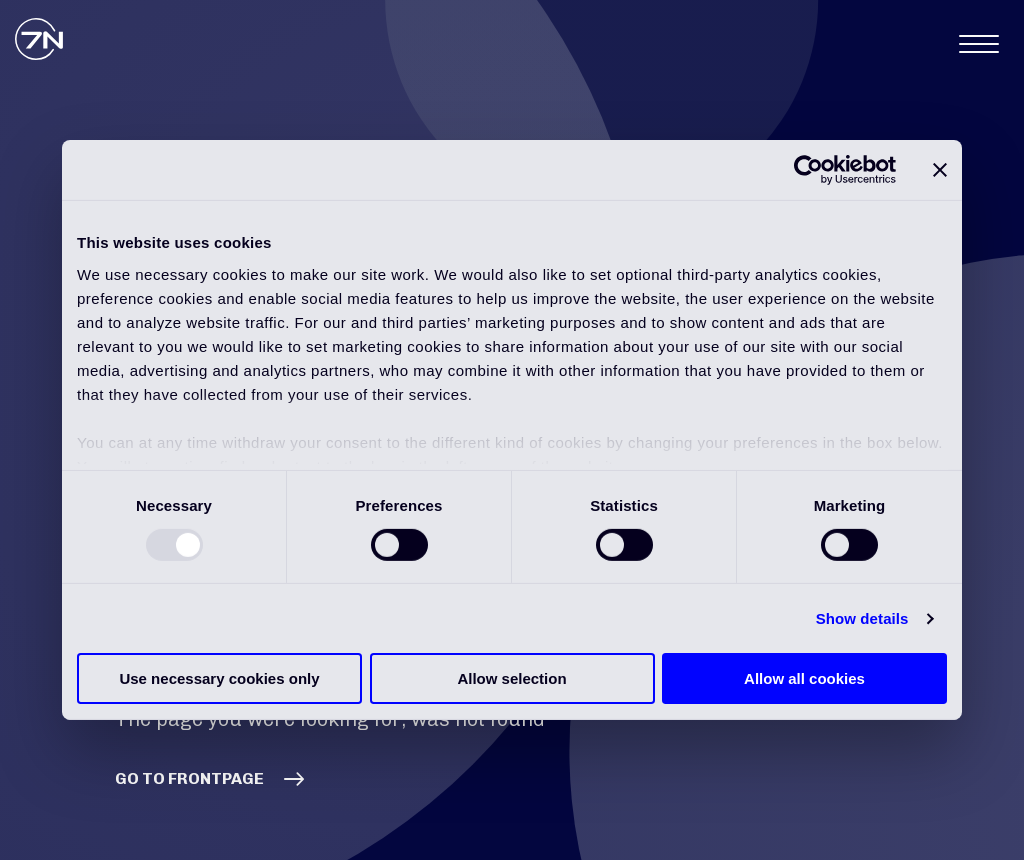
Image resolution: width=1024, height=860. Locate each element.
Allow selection (511, 678)
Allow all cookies (804, 678)
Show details (862, 618)
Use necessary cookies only (219, 678)
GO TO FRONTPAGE (189, 778)
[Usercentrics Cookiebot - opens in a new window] (808, 170)
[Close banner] (940, 170)
